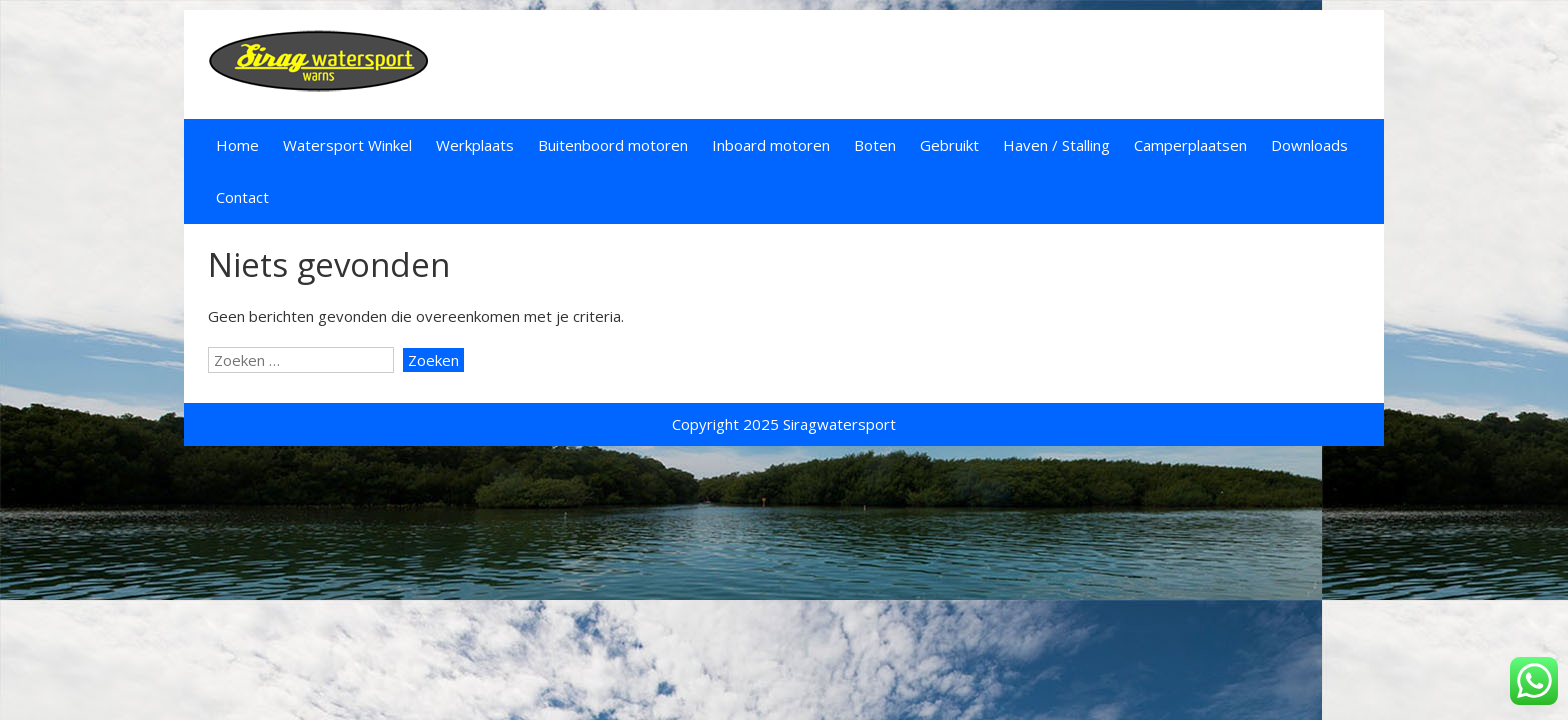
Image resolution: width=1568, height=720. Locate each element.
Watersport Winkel (347, 145)
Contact (242, 197)
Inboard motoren (771, 145)
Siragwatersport (839, 424)
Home (237, 145)
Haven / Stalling (1056, 145)
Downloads (1309, 145)
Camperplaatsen (1190, 145)
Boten (875, 145)
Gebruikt (949, 145)
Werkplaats (475, 145)
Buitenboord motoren (613, 145)
